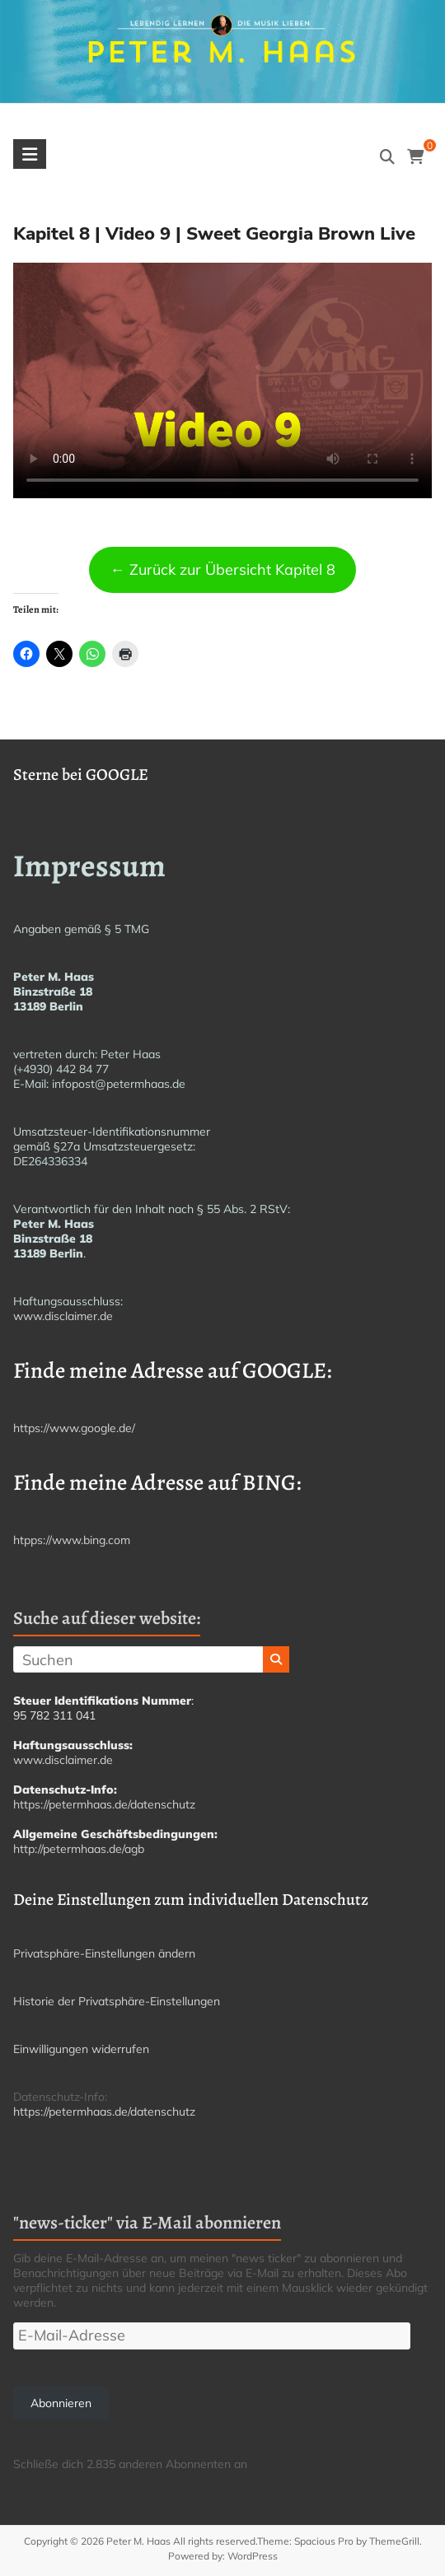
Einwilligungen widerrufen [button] (81, 2049)
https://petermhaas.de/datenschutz (104, 1804)
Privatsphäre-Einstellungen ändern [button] (104, 1953)
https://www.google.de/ (74, 1428)
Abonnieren (60, 2403)
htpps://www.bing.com (71, 1540)
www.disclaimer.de (63, 1316)
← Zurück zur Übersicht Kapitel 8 (222, 569)
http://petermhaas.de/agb (78, 1848)
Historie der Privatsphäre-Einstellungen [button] (116, 2001)
